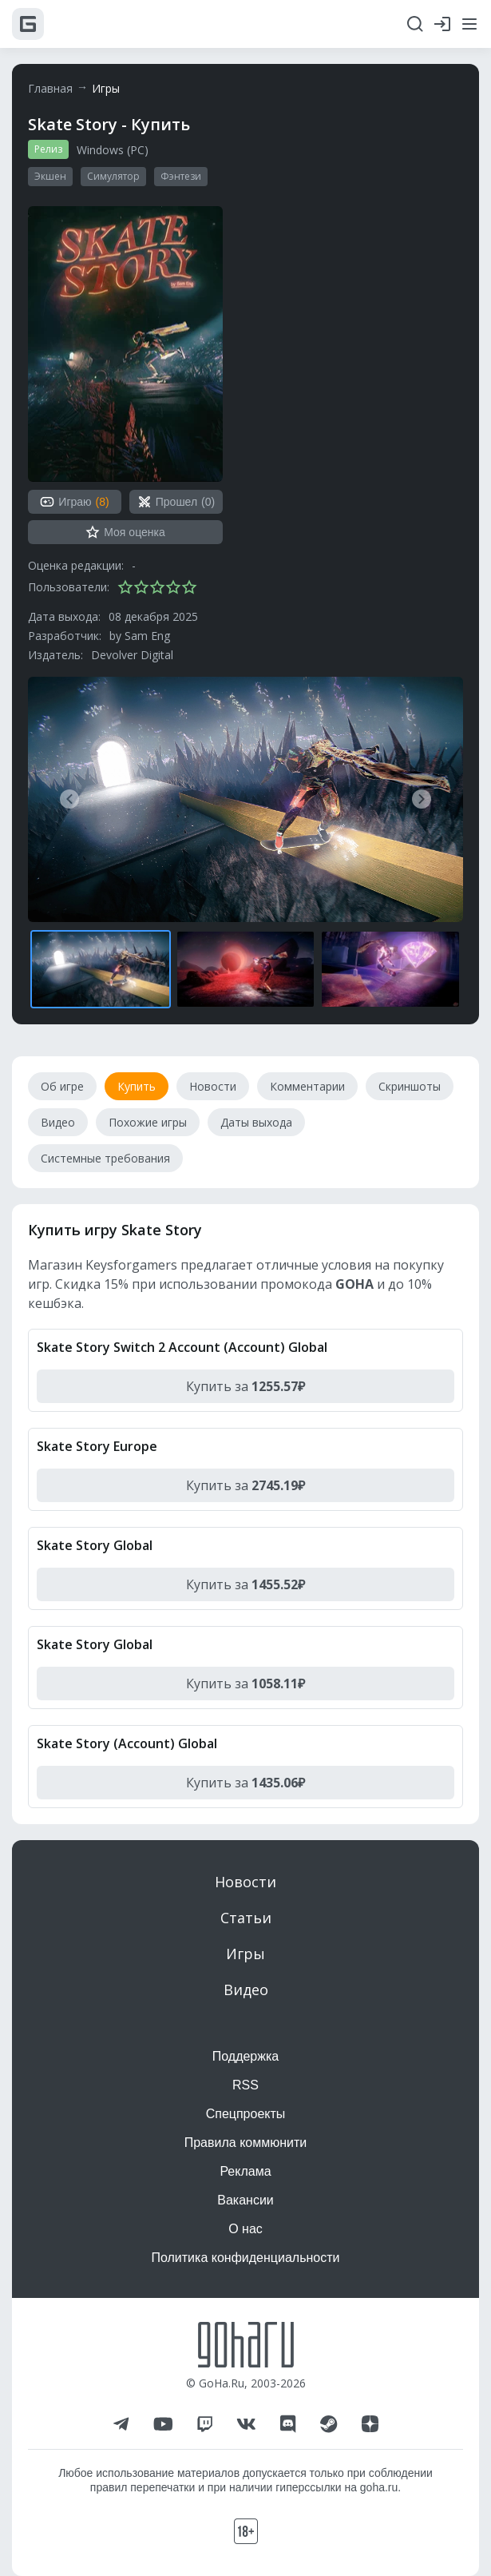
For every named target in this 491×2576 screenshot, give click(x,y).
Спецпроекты (246, 2114)
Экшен (50, 176)
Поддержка (245, 2056)
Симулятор (113, 176)
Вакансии (245, 2200)
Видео (246, 1989)
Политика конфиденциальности (245, 2257)
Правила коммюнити (245, 2142)
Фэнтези (180, 176)
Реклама (245, 2171)
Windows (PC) (112, 149)
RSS (245, 2085)
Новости (245, 1881)
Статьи (245, 1917)
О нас (245, 2229)
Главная (50, 88)
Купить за (245, 1386)
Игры (106, 88)
